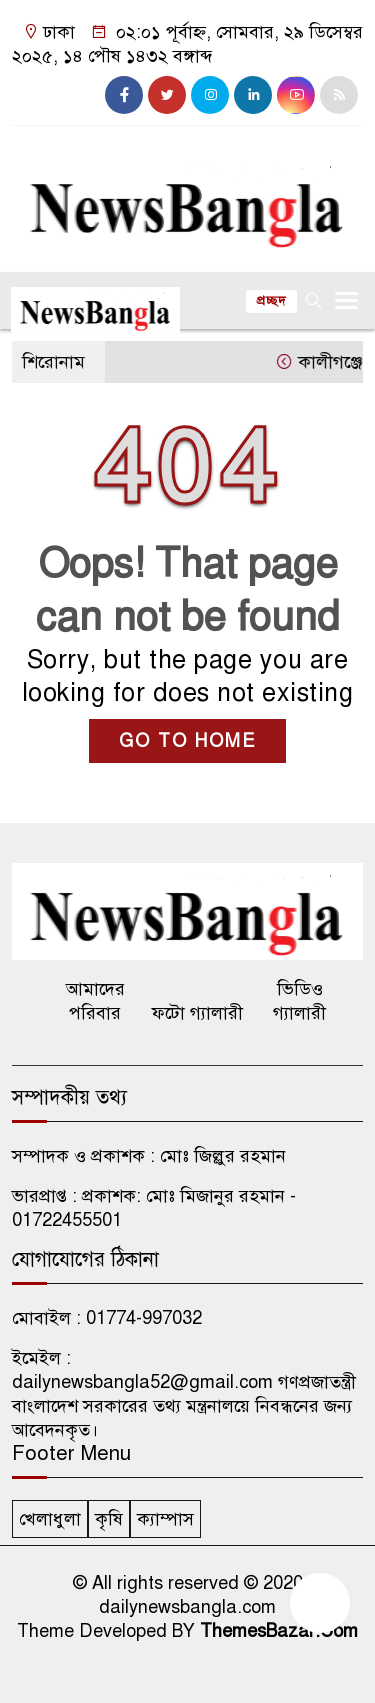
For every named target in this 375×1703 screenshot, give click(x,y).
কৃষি (109, 1519)
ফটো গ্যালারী (197, 1013)
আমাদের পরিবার (95, 1001)
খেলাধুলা (50, 1519)
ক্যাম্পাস (165, 1519)
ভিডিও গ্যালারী (299, 1001)
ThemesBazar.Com (279, 1631)
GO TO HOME (187, 741)
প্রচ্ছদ (271, 301)
